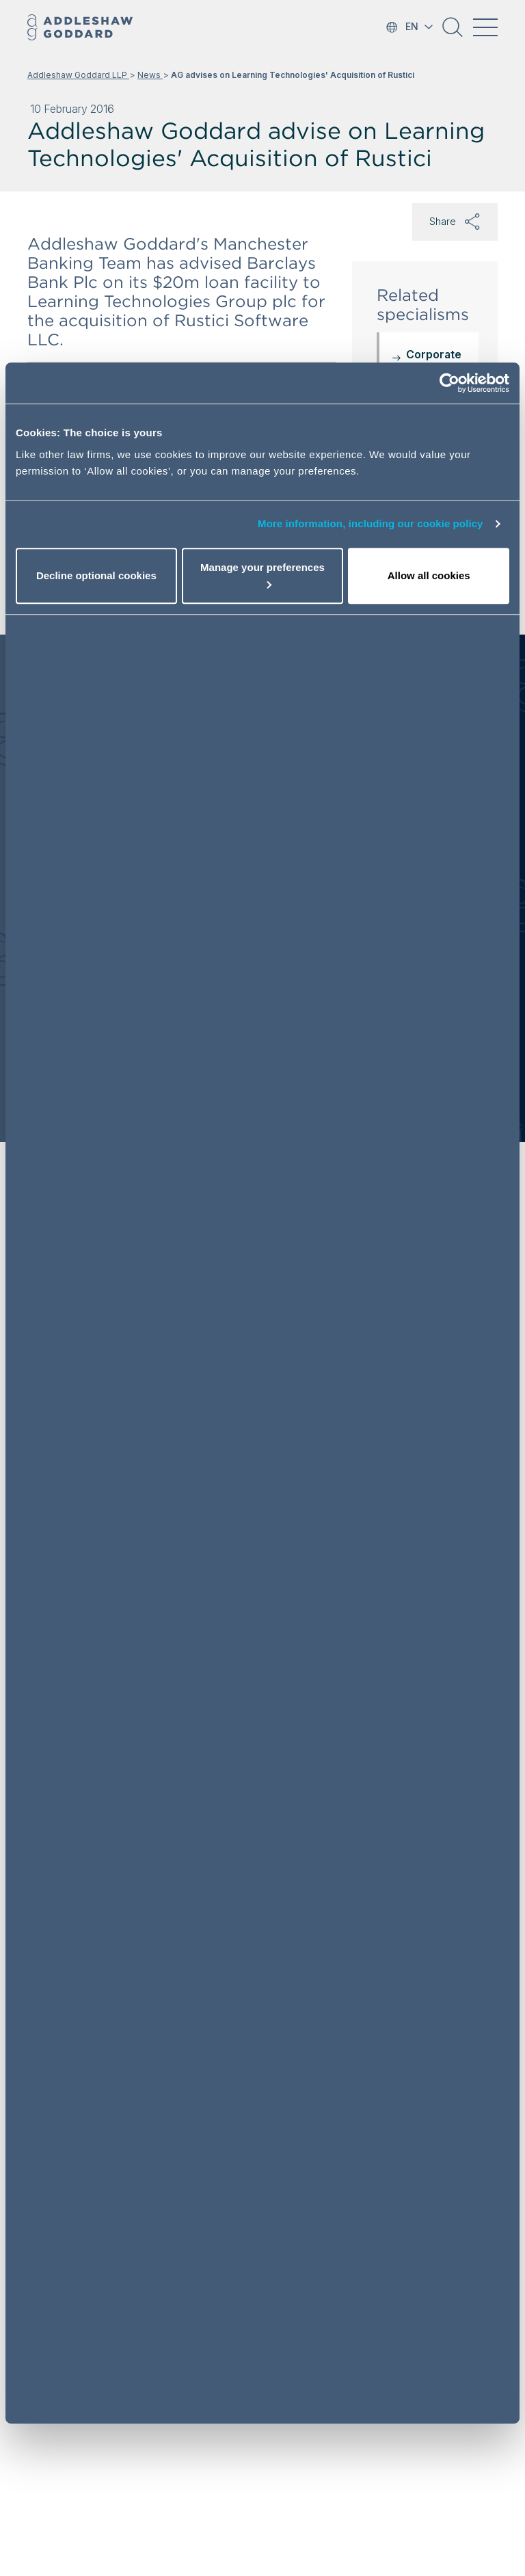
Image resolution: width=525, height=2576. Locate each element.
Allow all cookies (429, 575)
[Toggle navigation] (485, 27)
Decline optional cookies (96, 575)
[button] (452, 32)
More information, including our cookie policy (370, 523)
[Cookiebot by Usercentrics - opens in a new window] (449, 383)
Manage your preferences (262, 575)
